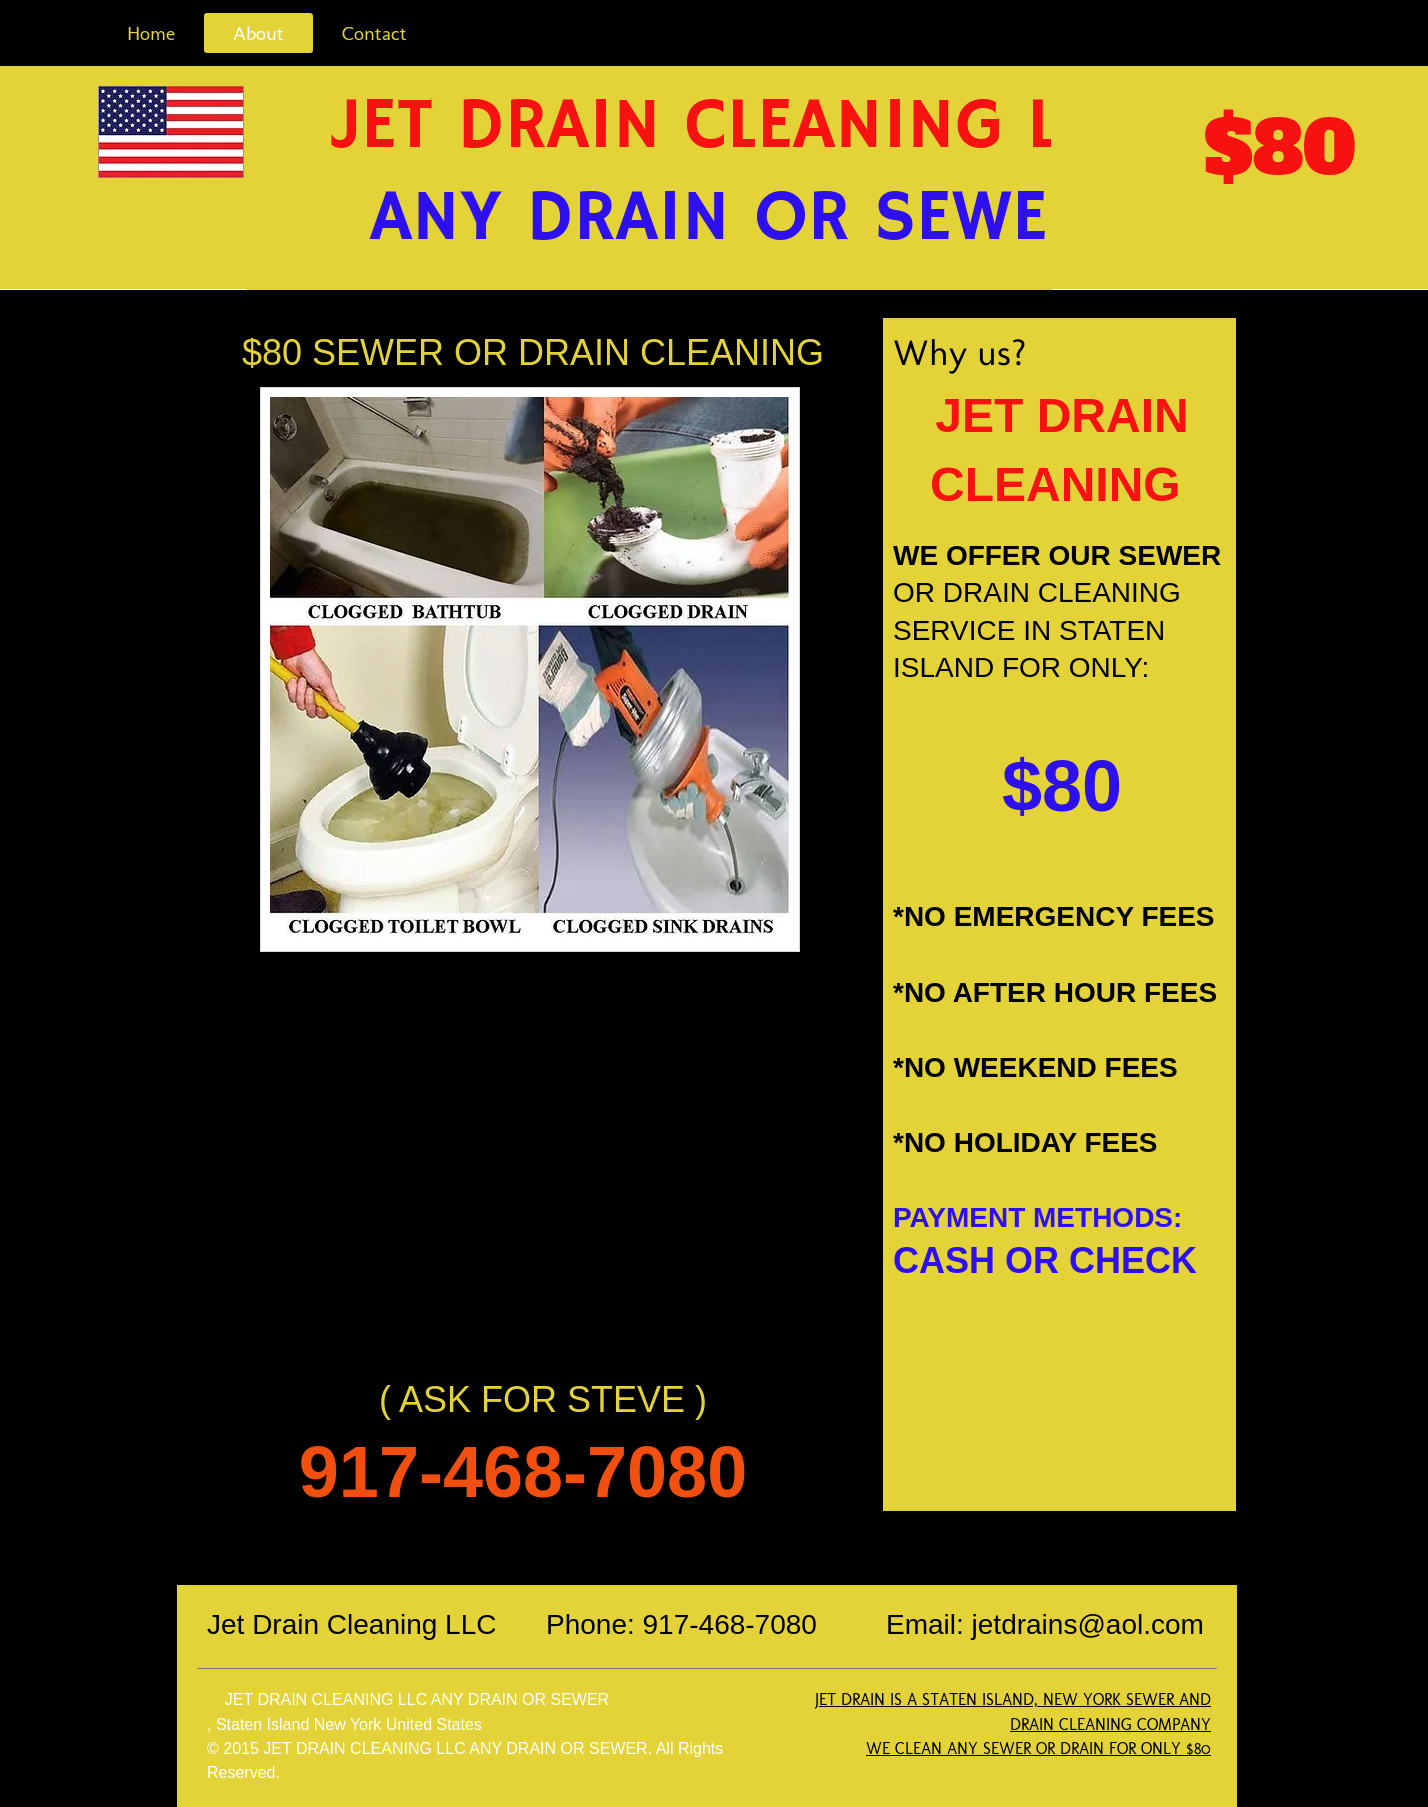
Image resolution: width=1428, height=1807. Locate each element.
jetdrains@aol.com (1088, 1624)
